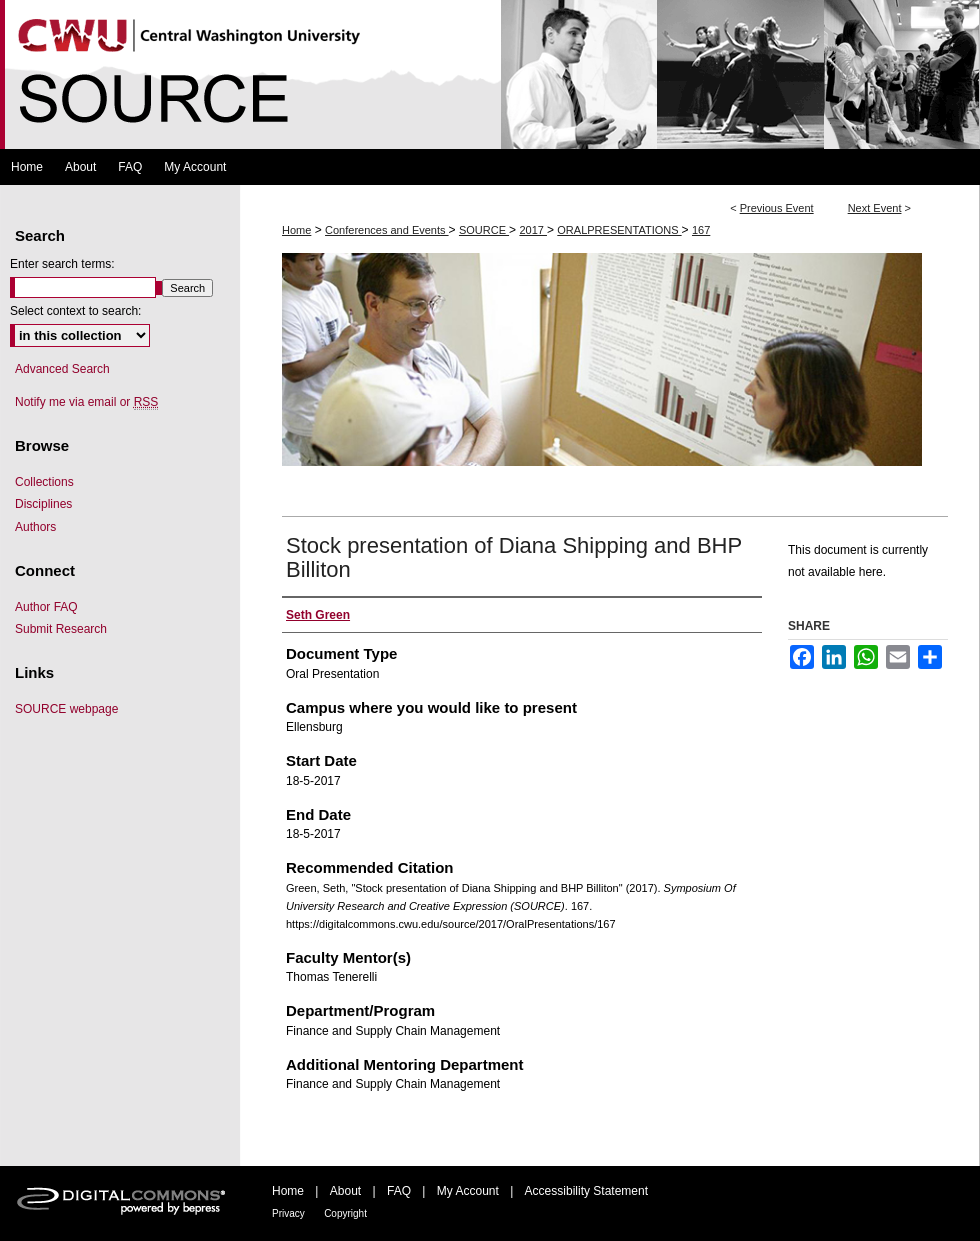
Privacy (288, 1213)
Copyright (345, 1213)
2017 (533, 230)
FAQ (399, 1191)
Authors (35, 527)
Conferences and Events (387, 230)
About (345, 1191)
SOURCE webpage (66, 709)
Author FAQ (46, 607)
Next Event (875, 208)
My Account (468, 1191)
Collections (44, 482)
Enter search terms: (62, 264)
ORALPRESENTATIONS (619, 230)
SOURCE (484, 230)
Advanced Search (62, 369)
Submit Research (61, 629)
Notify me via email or (86, 402)
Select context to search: (75, 311)
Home (296, 230)
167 (701, 230)
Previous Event (777, 208)
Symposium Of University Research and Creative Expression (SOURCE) (490, 74)
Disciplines (43, 504)
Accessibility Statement (586, 1191)
